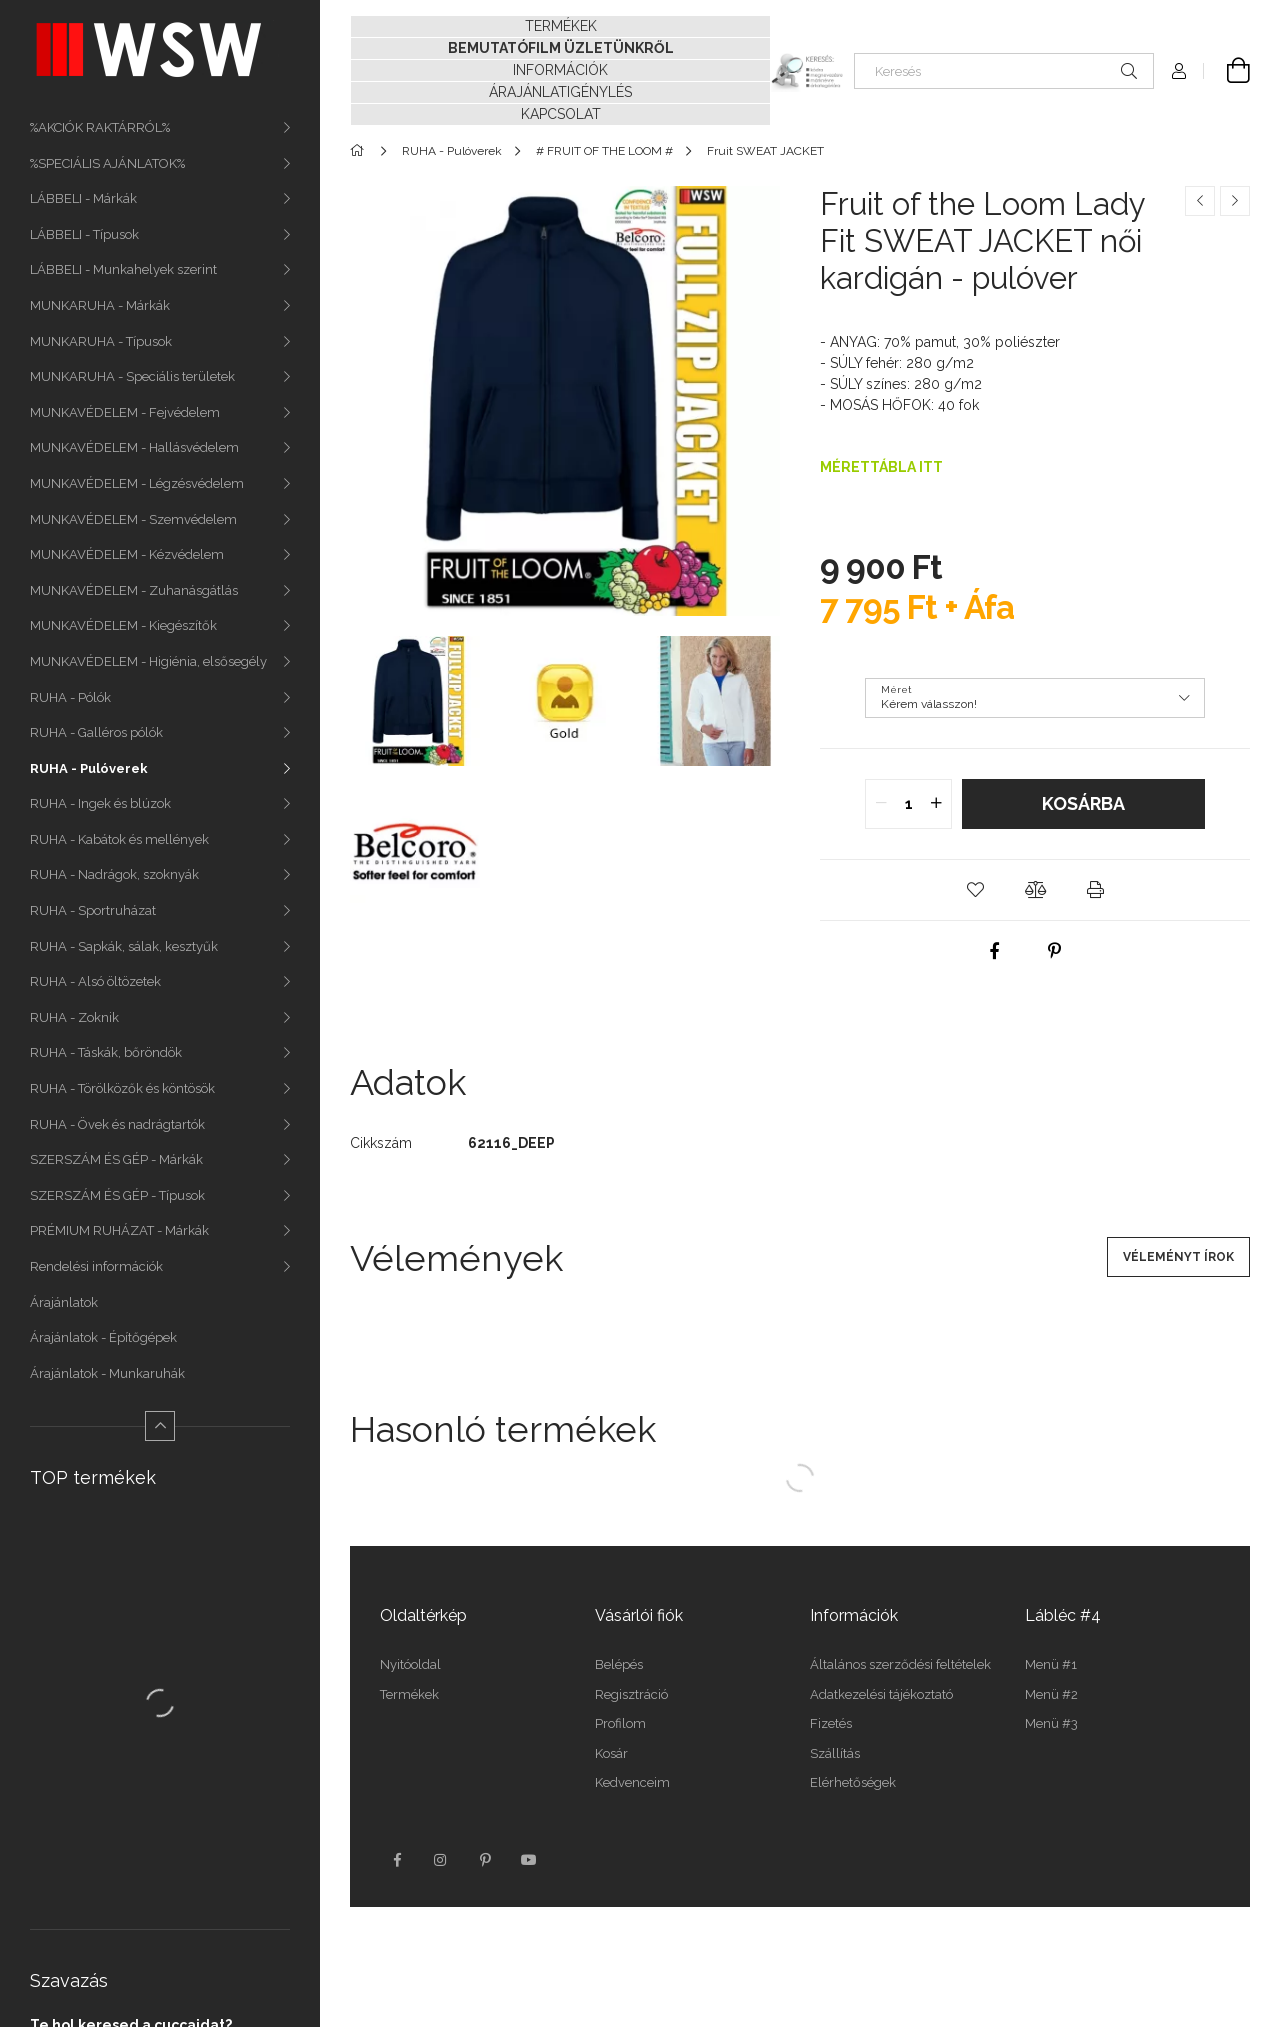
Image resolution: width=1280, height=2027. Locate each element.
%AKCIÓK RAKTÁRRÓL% (100, 127)
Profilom (620, 1723)
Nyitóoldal (410, 1664)
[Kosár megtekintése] (1227, 71)
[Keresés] (1004, 71)
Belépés (619, 1664)
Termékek (409, 1694)
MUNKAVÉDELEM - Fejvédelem (125, 412)
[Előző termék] (1200, 201)
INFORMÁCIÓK (560, 70)
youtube (529, 1860)
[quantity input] (908, 804)
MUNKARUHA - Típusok (101, 341)
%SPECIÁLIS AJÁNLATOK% (107, 163)
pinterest (485, 1860)
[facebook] (995, 951)
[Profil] (1179, 71)
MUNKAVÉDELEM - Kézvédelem (127, 554)
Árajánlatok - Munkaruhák (107, 1373)
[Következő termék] (1235, 201)
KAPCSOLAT (561, 114)
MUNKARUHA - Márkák (100, 305)
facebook (397, 1860)
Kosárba (1083, 803)
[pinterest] (1055, 951)
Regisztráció (631, 1694)
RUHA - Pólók (70, 697)
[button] (975, 890)
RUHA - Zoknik (74, 1017)
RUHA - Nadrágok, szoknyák (114, 874)
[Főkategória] (360, 151)
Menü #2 (1051, 1694)
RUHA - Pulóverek (89, 768)
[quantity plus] (936, 804)
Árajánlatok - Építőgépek (103, 1337)
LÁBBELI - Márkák (83, 198)
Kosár (611, 1753)
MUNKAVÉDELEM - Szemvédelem (133, 519)
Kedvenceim (632, 1782)
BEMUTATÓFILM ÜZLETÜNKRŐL (561, 48)
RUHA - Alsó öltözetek (95, 981)
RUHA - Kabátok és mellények (119, 839)
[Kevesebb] (160, 1426)
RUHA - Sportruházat (93, 910)
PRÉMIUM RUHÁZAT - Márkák (119, 1230)
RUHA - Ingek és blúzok (100, 803)
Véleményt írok (1178, 1257)
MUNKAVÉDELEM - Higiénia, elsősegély (148, 661)
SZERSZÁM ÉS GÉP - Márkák (116, 1159)
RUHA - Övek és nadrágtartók (117, 1124)
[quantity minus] (881, 804)
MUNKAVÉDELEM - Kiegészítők (123, 625)
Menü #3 (1051, 1723)
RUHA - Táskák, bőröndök (106, 1052)
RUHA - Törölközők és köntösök (122, 1088)
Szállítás (835, 1753)
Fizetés (831, 1723)
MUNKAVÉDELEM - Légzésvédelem (137, 483)
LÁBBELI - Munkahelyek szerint (123, 269)
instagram (441, 1860)
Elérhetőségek (853, 1782)
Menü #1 (1051, 1664)
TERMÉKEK (561, 26)
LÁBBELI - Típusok (84, 234)
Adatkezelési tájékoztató (881, 1694)
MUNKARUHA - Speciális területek (132, 376)
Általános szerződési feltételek (900, 1664)
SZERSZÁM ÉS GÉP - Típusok (117, 1195)
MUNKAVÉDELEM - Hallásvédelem (134, 447)
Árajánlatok (64, 1302)
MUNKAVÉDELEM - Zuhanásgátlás (134, 590)
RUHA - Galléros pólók (96, 732)
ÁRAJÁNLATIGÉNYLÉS (560, 92)
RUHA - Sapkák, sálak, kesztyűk (124, 946)
